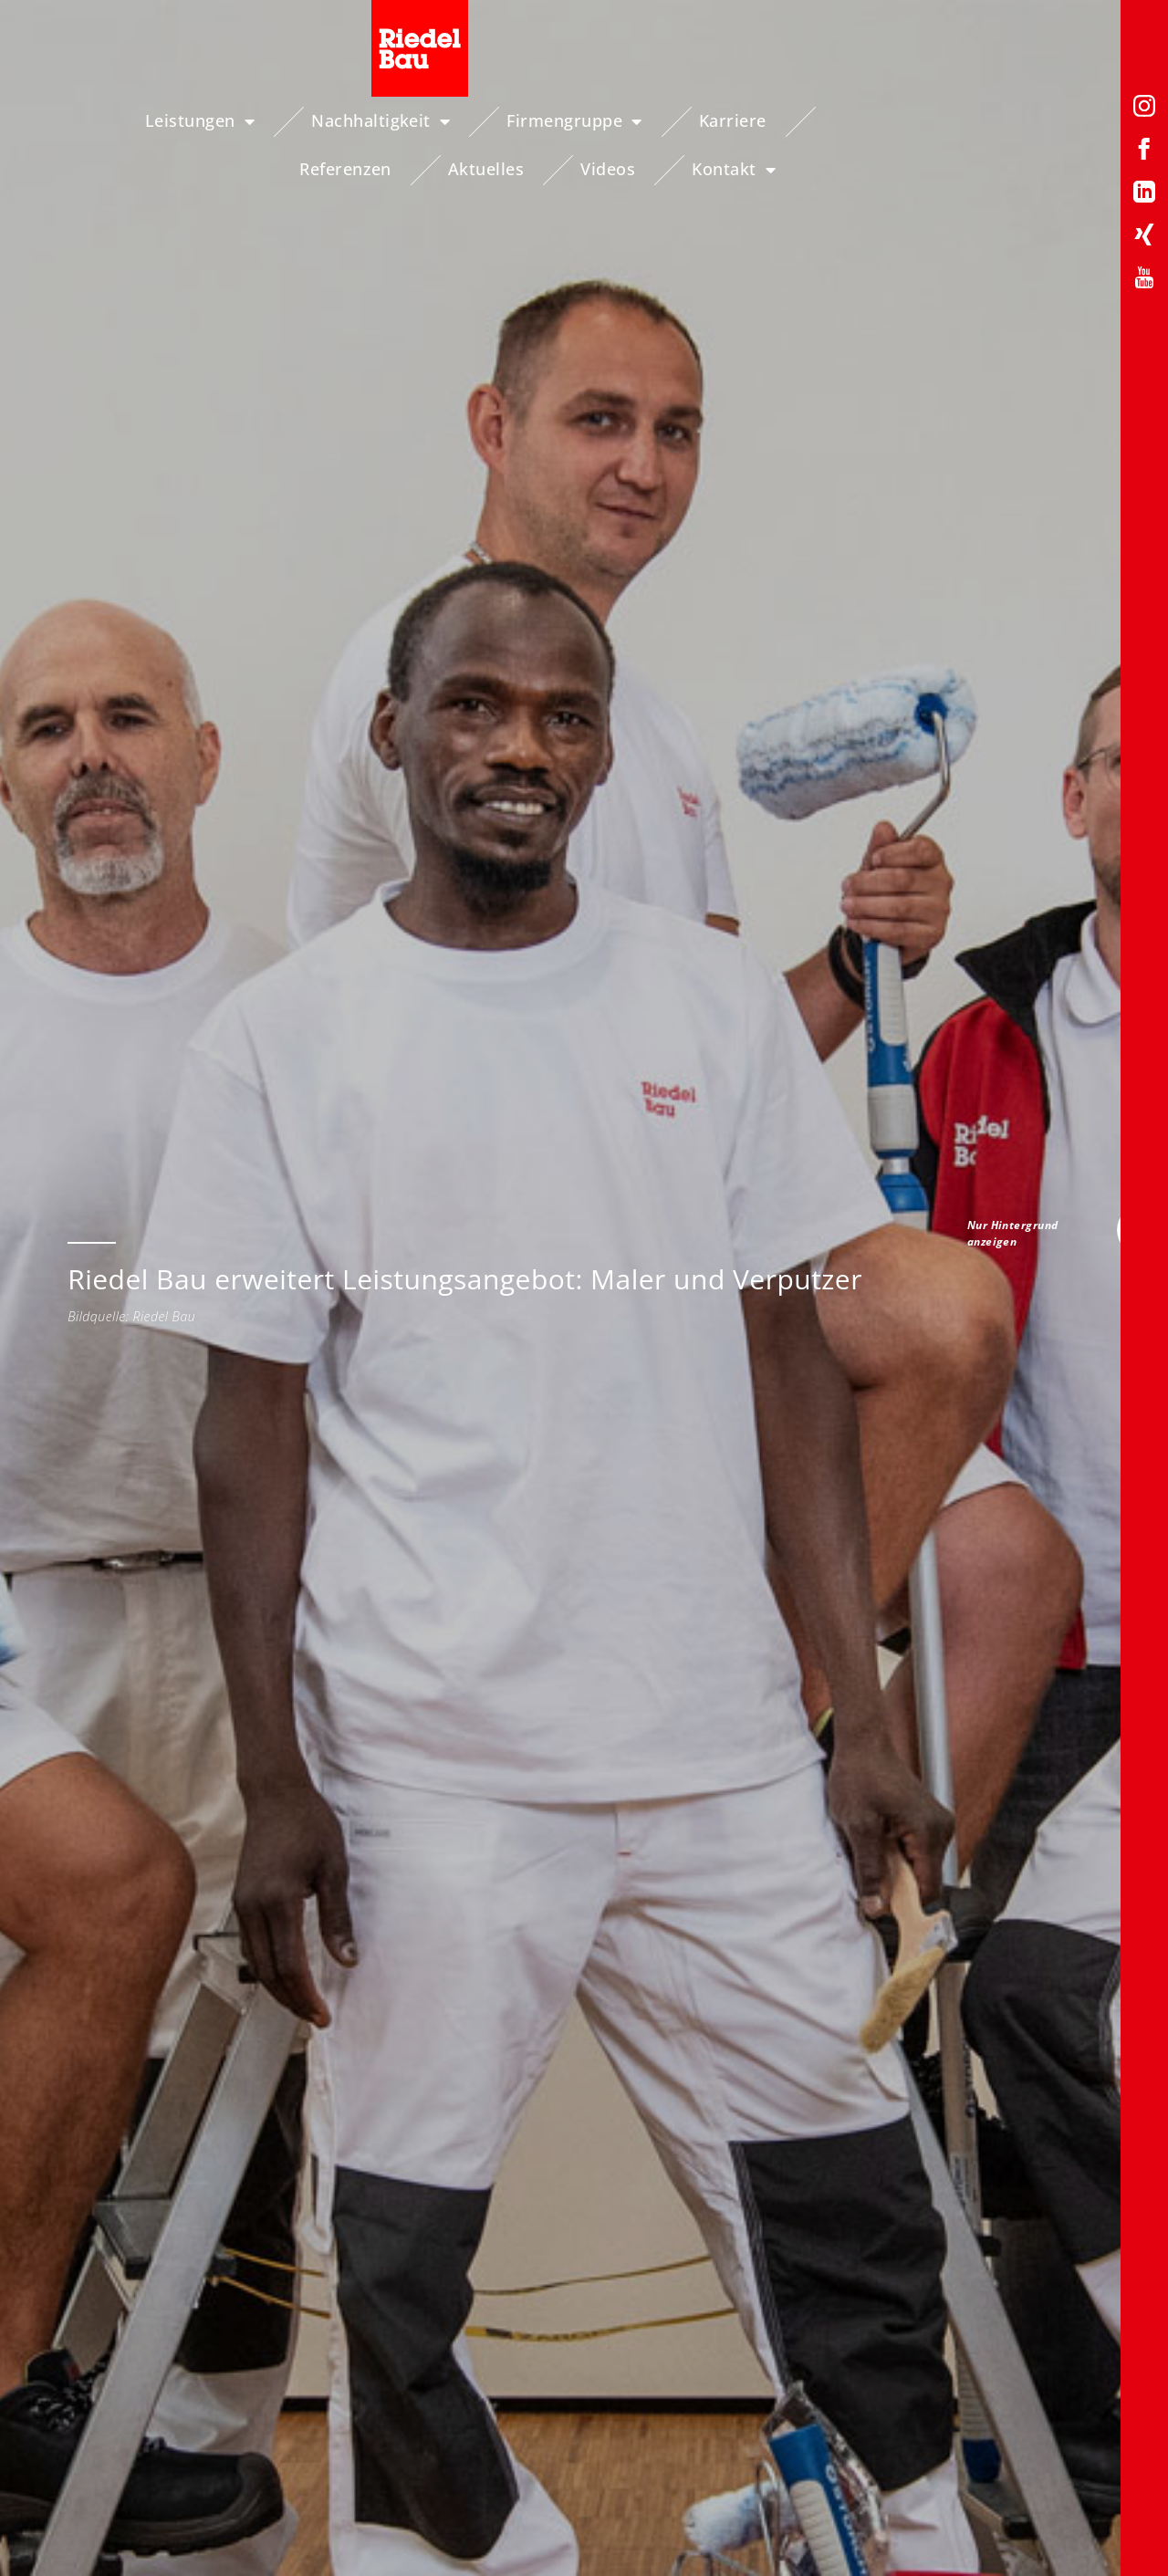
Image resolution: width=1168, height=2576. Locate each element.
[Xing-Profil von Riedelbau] (1144, 238)
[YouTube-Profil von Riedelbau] (1144, 280)
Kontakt (1076, 169)
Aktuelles (958, 120)
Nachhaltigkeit (330, 121)
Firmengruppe (523, 121)
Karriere (681, 120)
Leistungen (148, 121)
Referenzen (818, 120)
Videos (1080, 120)
